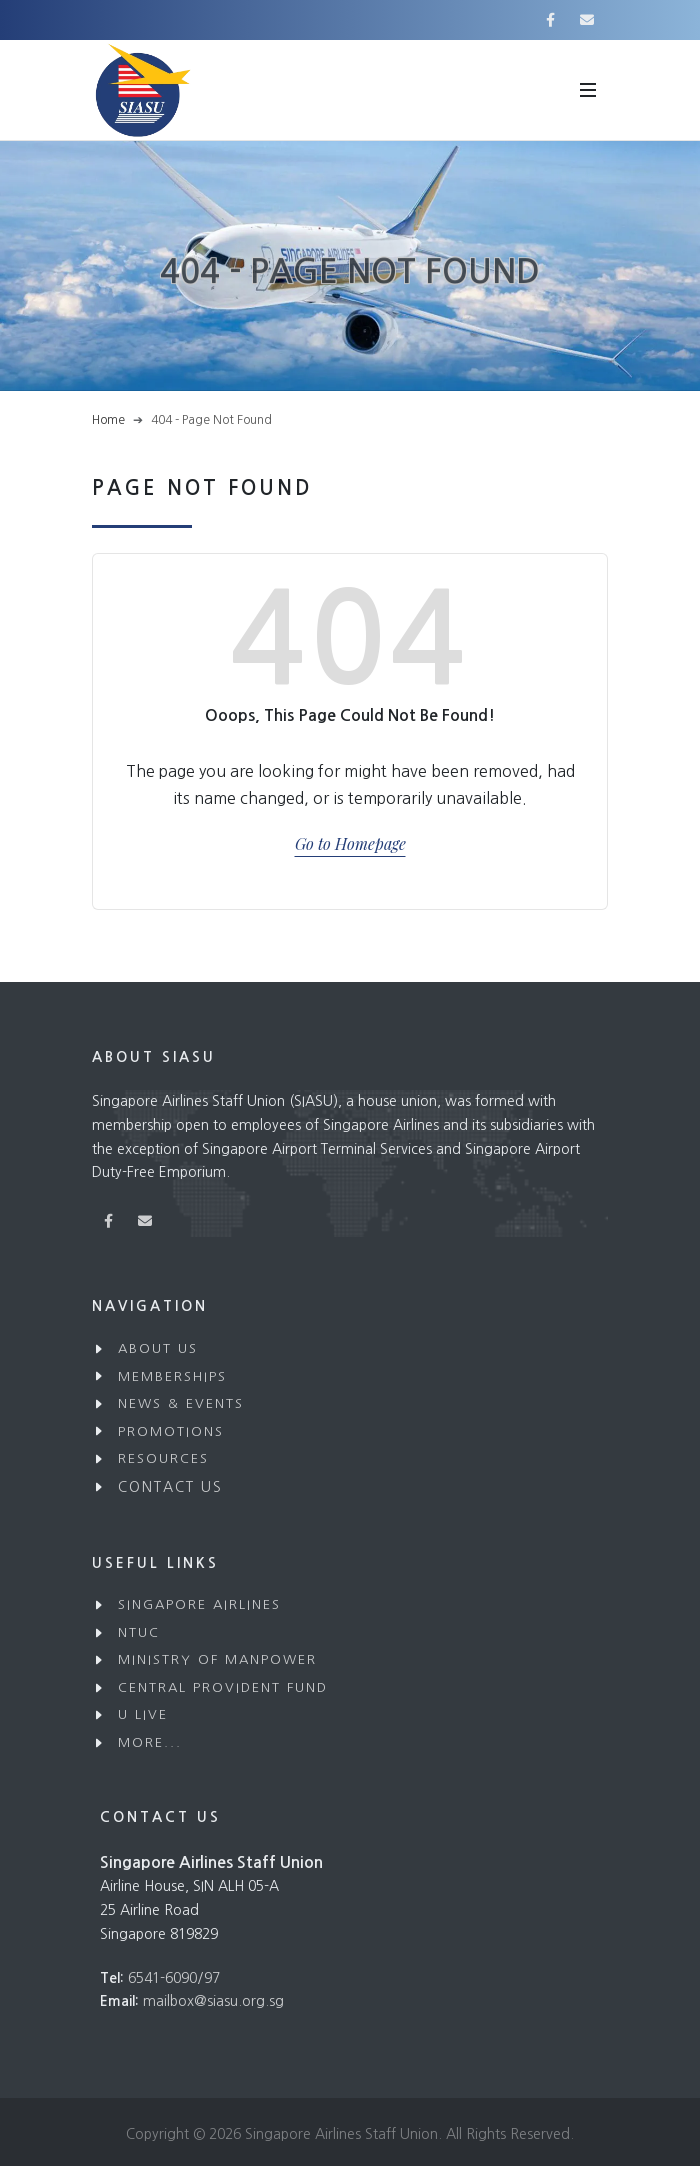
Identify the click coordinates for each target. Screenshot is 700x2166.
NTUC (139, 1632)
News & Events (181, 1403)
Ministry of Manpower (217, 1659)
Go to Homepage (350, 843)
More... (150, 1742)
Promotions (171, 1431)
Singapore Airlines (199, 1604)
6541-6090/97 (174, 1978)
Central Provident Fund (223, 1687)
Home (108, 420)
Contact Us (170, 1487)
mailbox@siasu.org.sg (213, 2001)
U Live (143, 1714)
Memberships (172, 1376)
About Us (158, 1348)
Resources (163, 1458)
